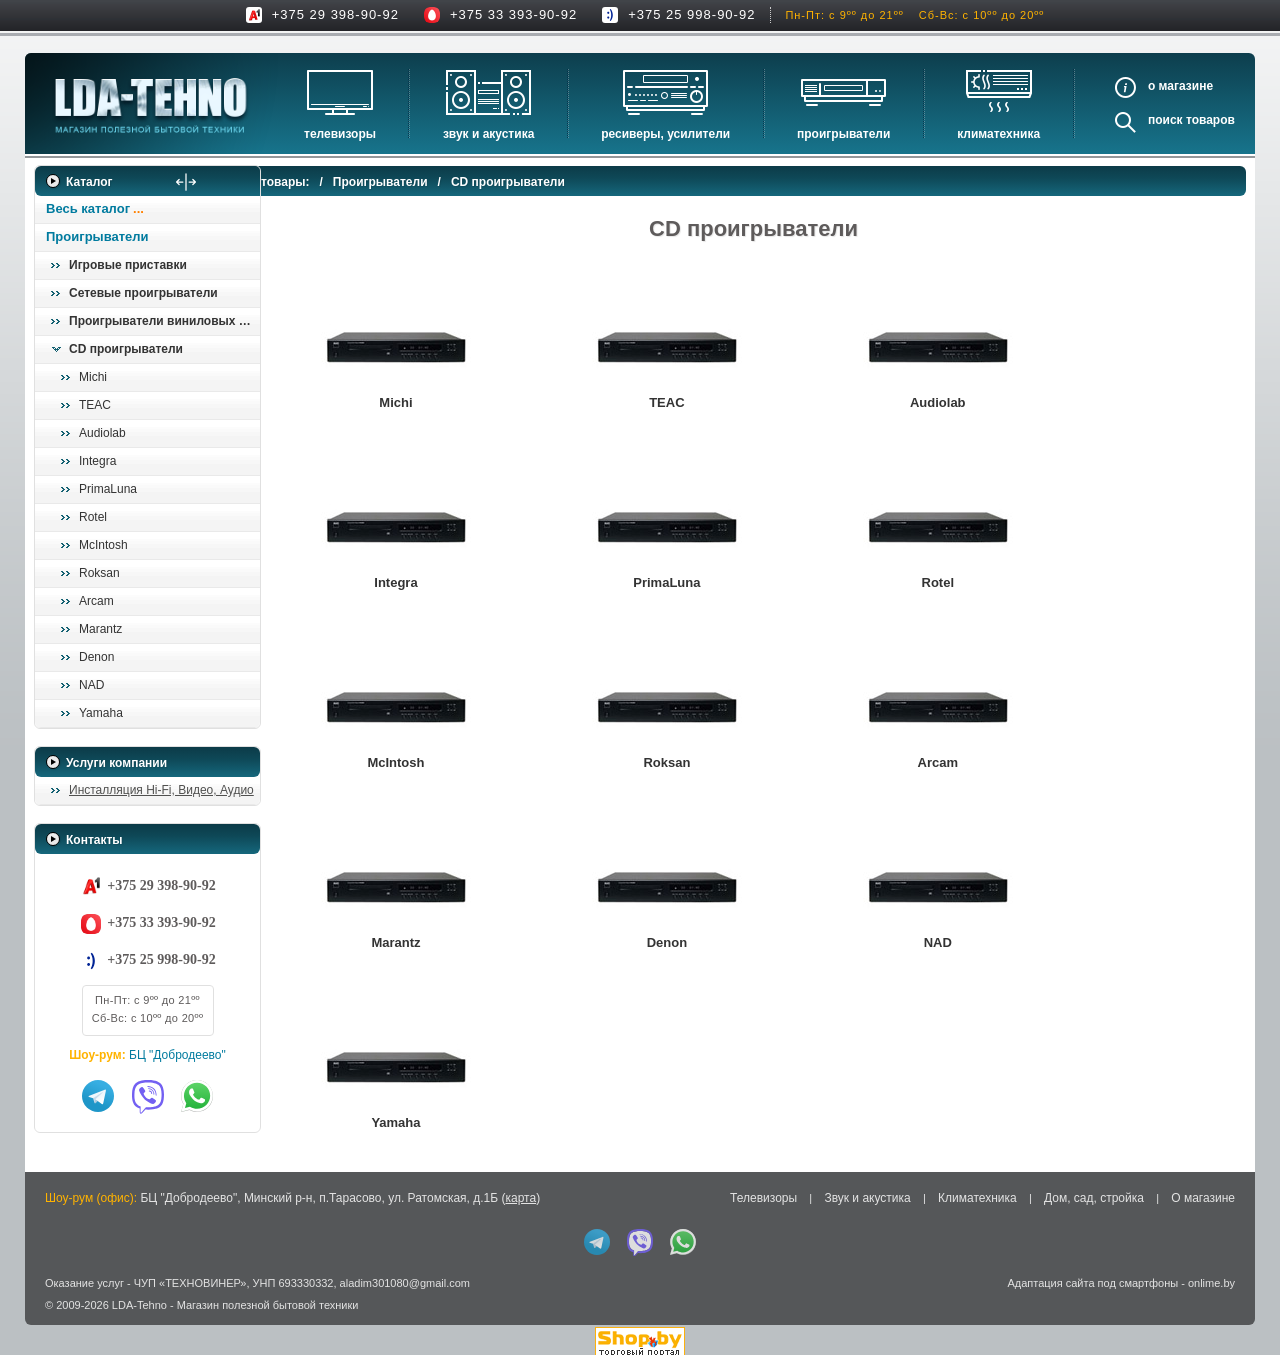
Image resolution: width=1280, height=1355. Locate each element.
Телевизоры (340, 134)
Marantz (100, 629)
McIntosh (103, 545)
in (52, 1313)
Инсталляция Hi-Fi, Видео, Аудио (161, 790)
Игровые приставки (128, 265)
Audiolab (102, 433)
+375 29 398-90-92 (335, 14)
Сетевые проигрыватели (143, 293)
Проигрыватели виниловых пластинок (164, 321)
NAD (91, 685)
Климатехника (998, 134)
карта (520, 1191)
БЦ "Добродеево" (177, 1055)
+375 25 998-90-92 (691, 14)
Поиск (1165, 120)
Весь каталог (88, 208)
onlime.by (1211, 1275)
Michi (93, 377)
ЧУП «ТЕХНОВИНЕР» (190, 1275)
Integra (97, 461)
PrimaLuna (108, 489)
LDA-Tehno (139, 1298)
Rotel (93, 517)
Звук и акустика (488, 134)
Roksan (99, 573)
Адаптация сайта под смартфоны (1092, 1275)
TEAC (95, 405)
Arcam (96, 601)
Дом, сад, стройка (1094, 1191)
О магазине (1203, 1191)
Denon (96, 657)
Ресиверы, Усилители (665, 134)
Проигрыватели (843, 134)
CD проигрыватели (126, 349)
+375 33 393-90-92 (513, 14)
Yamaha (101, 713)
